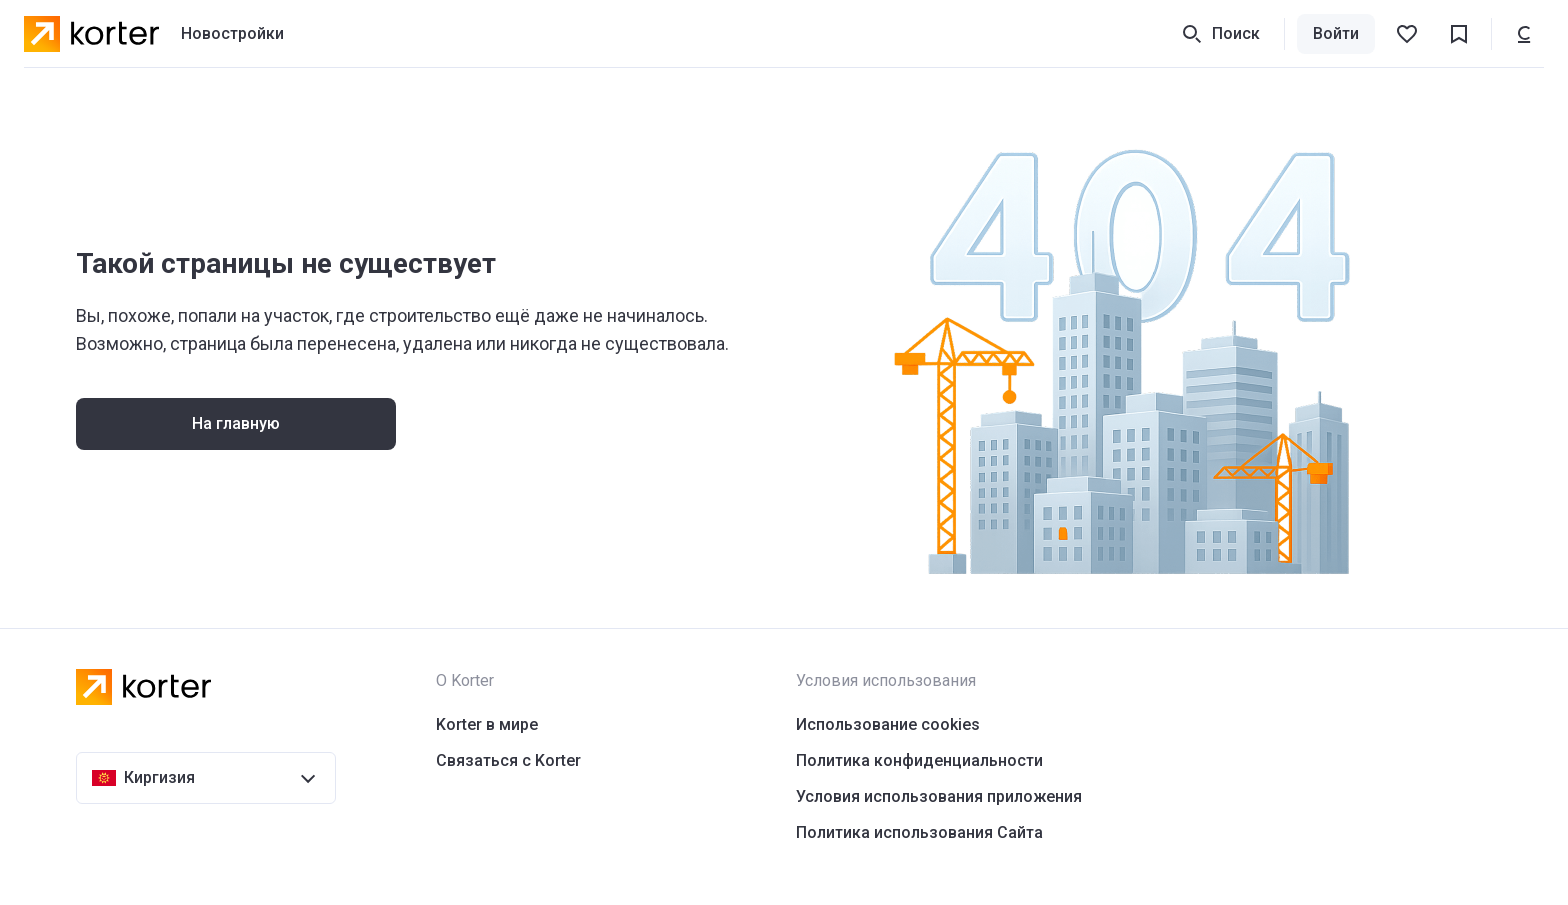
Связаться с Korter (508, 760)
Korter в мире (487, 724)
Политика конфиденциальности (919, 760)
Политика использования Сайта (919, 832)
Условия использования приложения (939, 796)
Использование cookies (888, 724)
